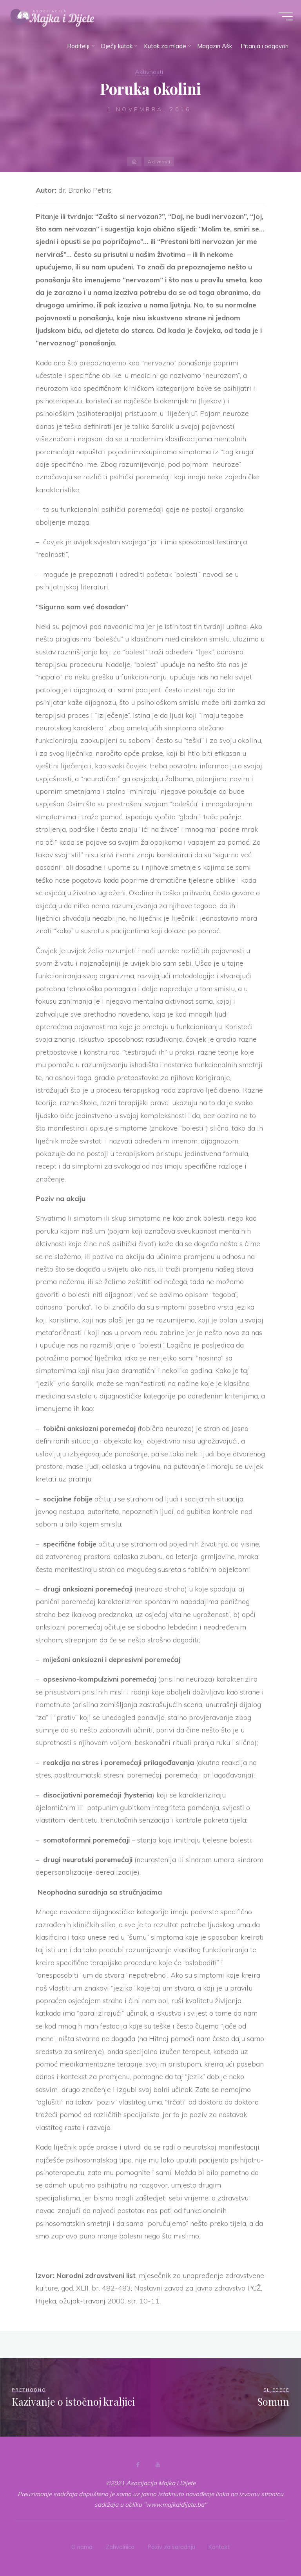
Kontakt (220, 2546)
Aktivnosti (148, 71)
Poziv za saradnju (171, 2546)
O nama (81, 2546)
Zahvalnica (119, 2546)
